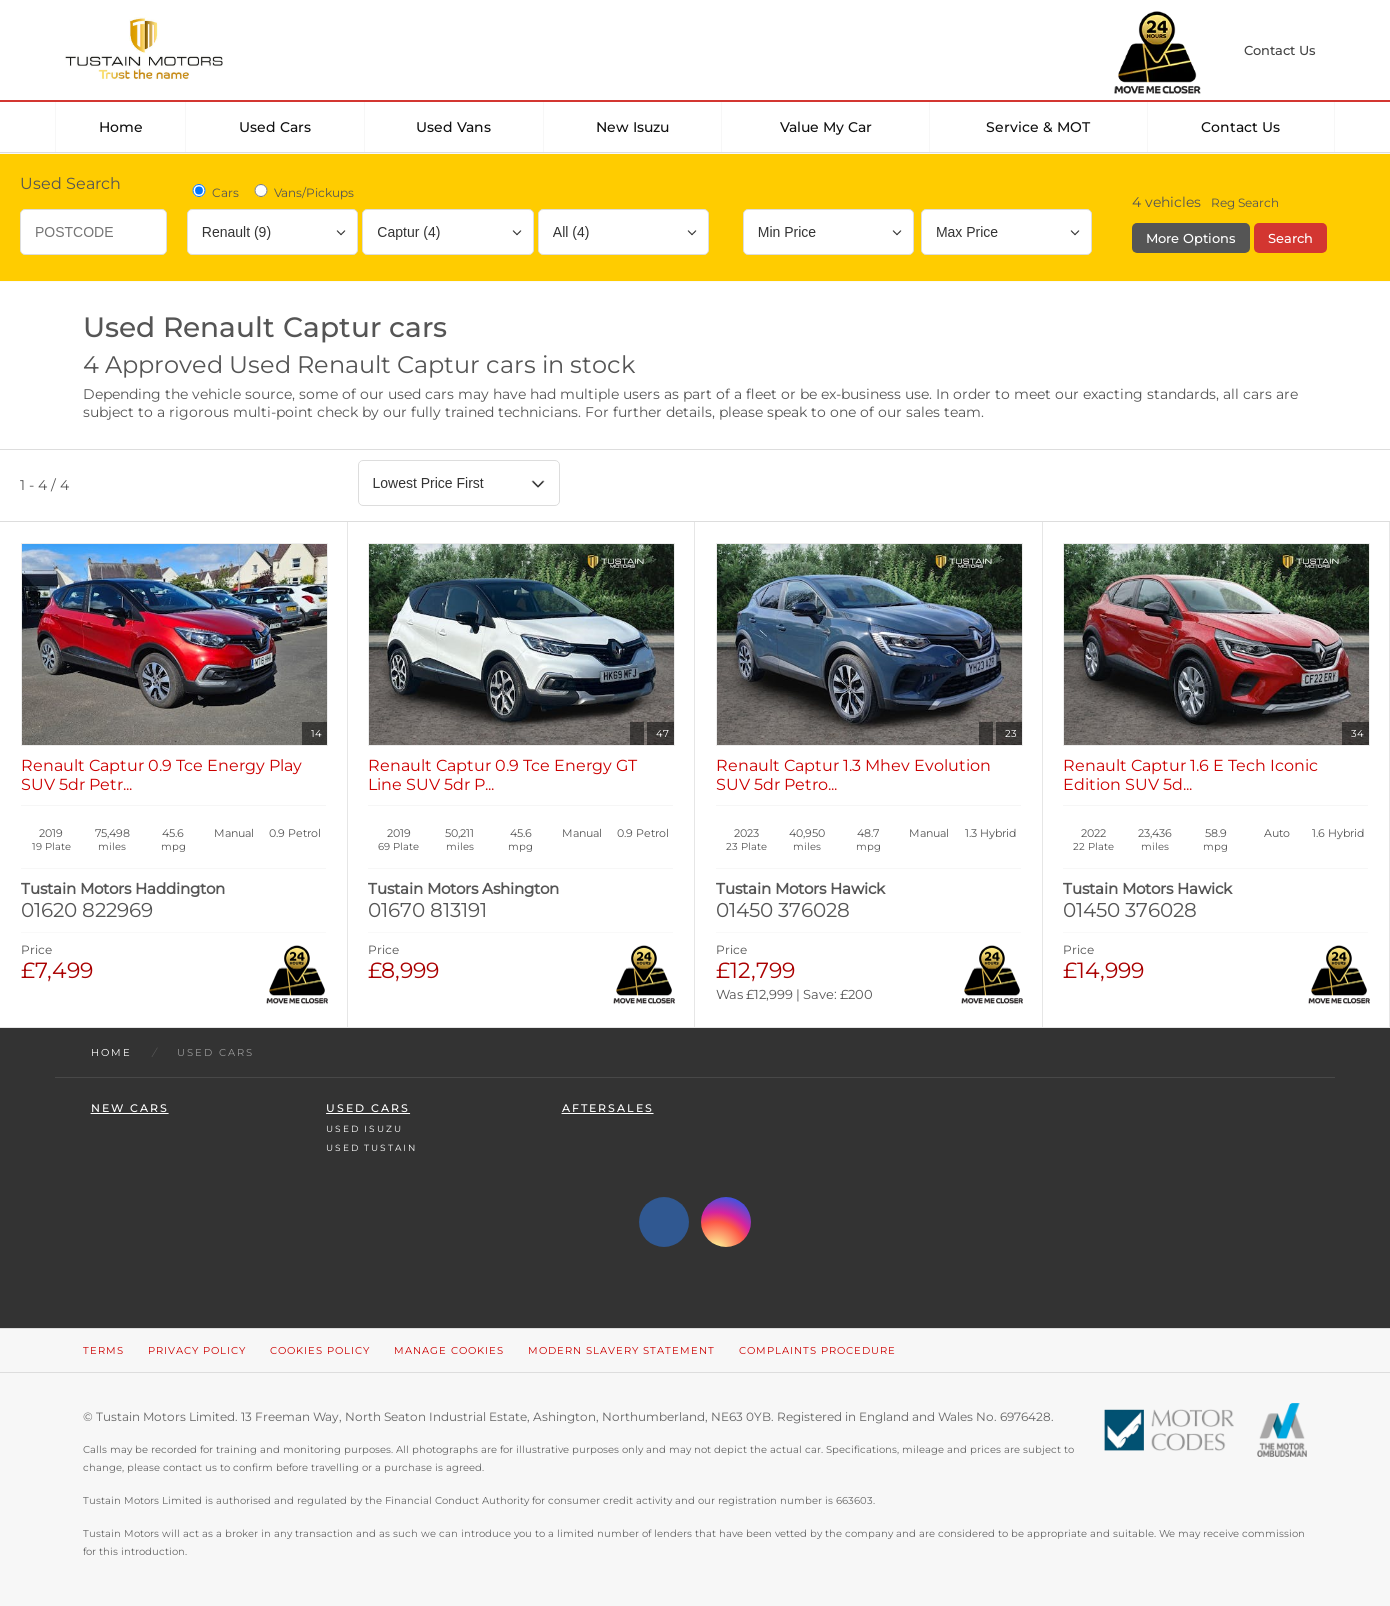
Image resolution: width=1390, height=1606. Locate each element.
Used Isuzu (364, 1128)
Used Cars (275, 127)
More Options (1191, 238)
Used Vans (453, 127)
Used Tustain (371, 1147)
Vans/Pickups (302, 192)
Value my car (826, 127)
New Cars (130, 1108)
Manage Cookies (449, 1350)
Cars (214, 192)
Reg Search (1245, 202)
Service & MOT (1038, 127)
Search (1290, 238)
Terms (103, 1350)
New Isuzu (632, 127)
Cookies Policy (320, 1350)
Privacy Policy (197, 1350)
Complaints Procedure (817, 1350)
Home (121, 127)
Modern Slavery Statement (621, 1350)
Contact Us (1240, 127)
